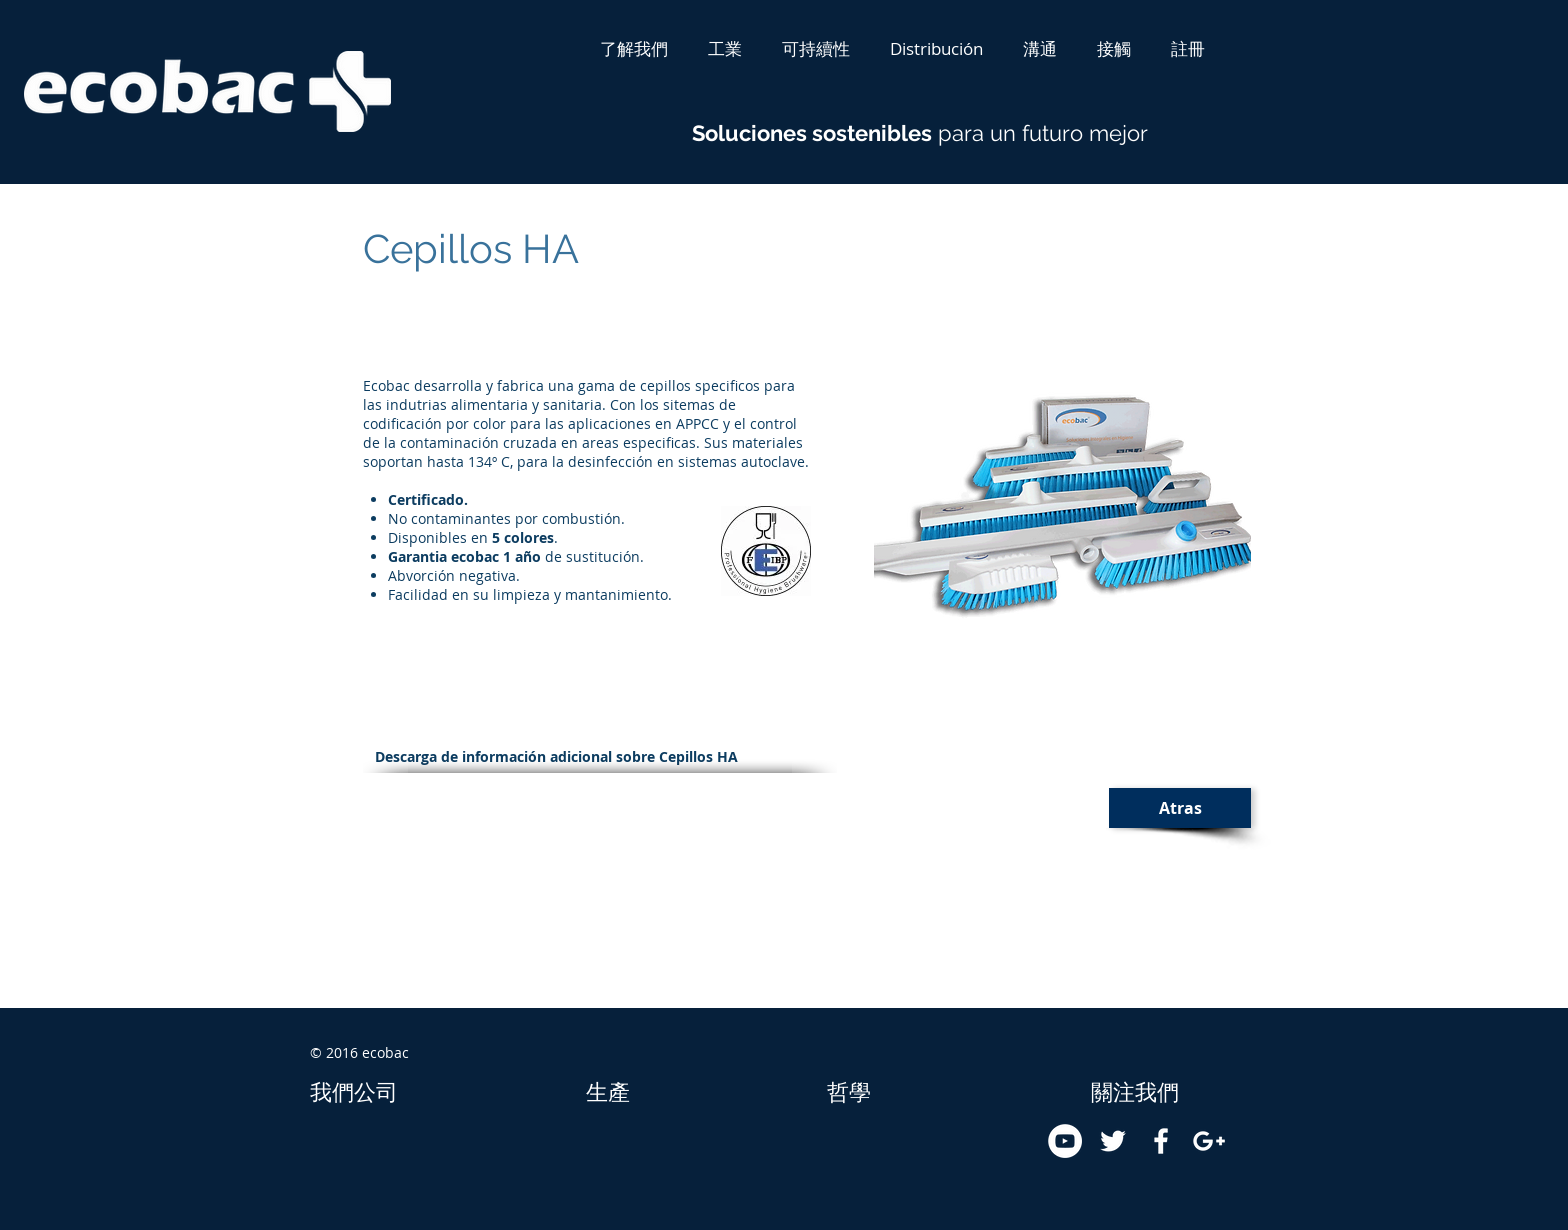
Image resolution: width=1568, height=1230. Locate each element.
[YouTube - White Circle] (1065, 1141)
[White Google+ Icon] (1209, 1141)
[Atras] (1180, 808)
